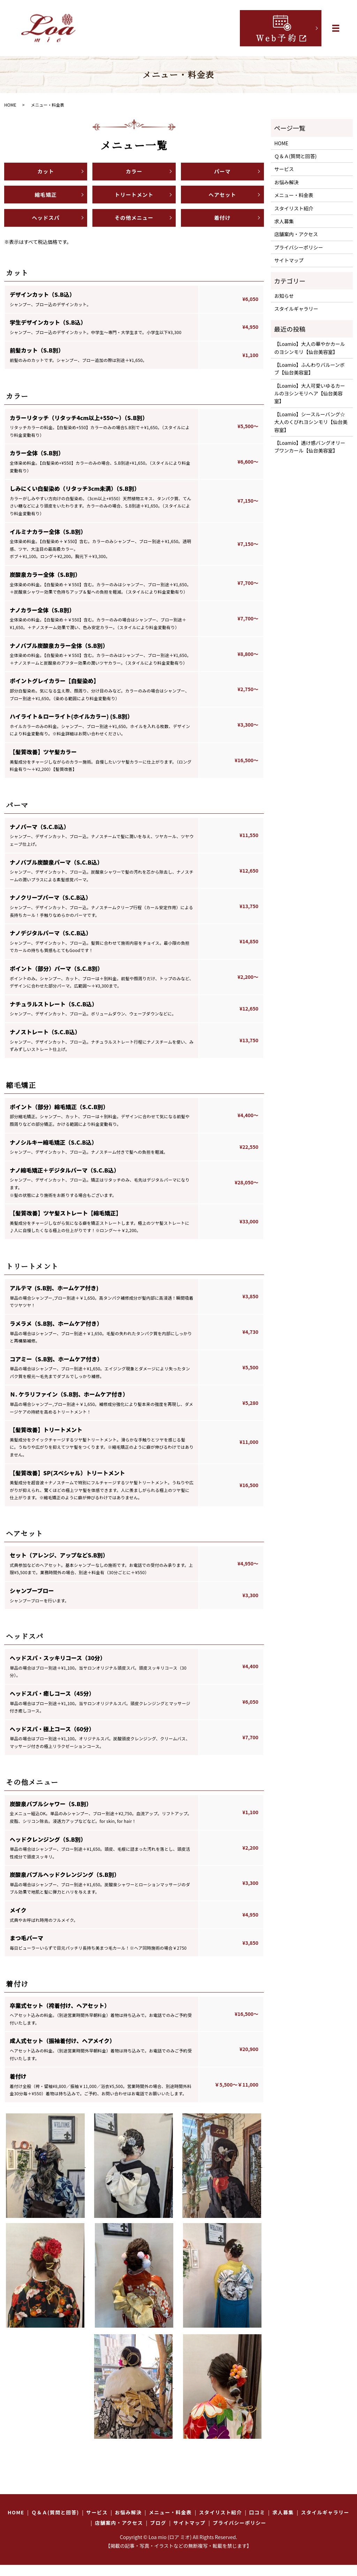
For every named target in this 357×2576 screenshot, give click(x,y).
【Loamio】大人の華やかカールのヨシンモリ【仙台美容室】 (309, 347)
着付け (222, 227)
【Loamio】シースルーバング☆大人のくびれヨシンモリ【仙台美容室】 (311, 422)
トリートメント (134, 200)
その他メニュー (134, 227)
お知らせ (284, 295)
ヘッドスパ (46, 227)
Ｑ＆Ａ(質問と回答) (295, 156)
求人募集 (284, 221)
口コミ (257, 2523)
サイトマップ (289, 260)
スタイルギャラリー (296, 308)
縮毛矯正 (45, 200)
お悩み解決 (286, 182)
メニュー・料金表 (293, 195)
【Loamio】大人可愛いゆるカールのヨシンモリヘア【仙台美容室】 (309, 393)
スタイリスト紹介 (293, 208)
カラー (134, 173)
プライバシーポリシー (298, 247)
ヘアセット (222, 200)
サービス (284, 168)
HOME (10, 105)
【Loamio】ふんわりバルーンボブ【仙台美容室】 (309, 368)
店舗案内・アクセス (296, 234)
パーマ (222, 173)
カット (46, 173)
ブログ (158, 2533)
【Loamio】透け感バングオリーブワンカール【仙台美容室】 (309, 446)
